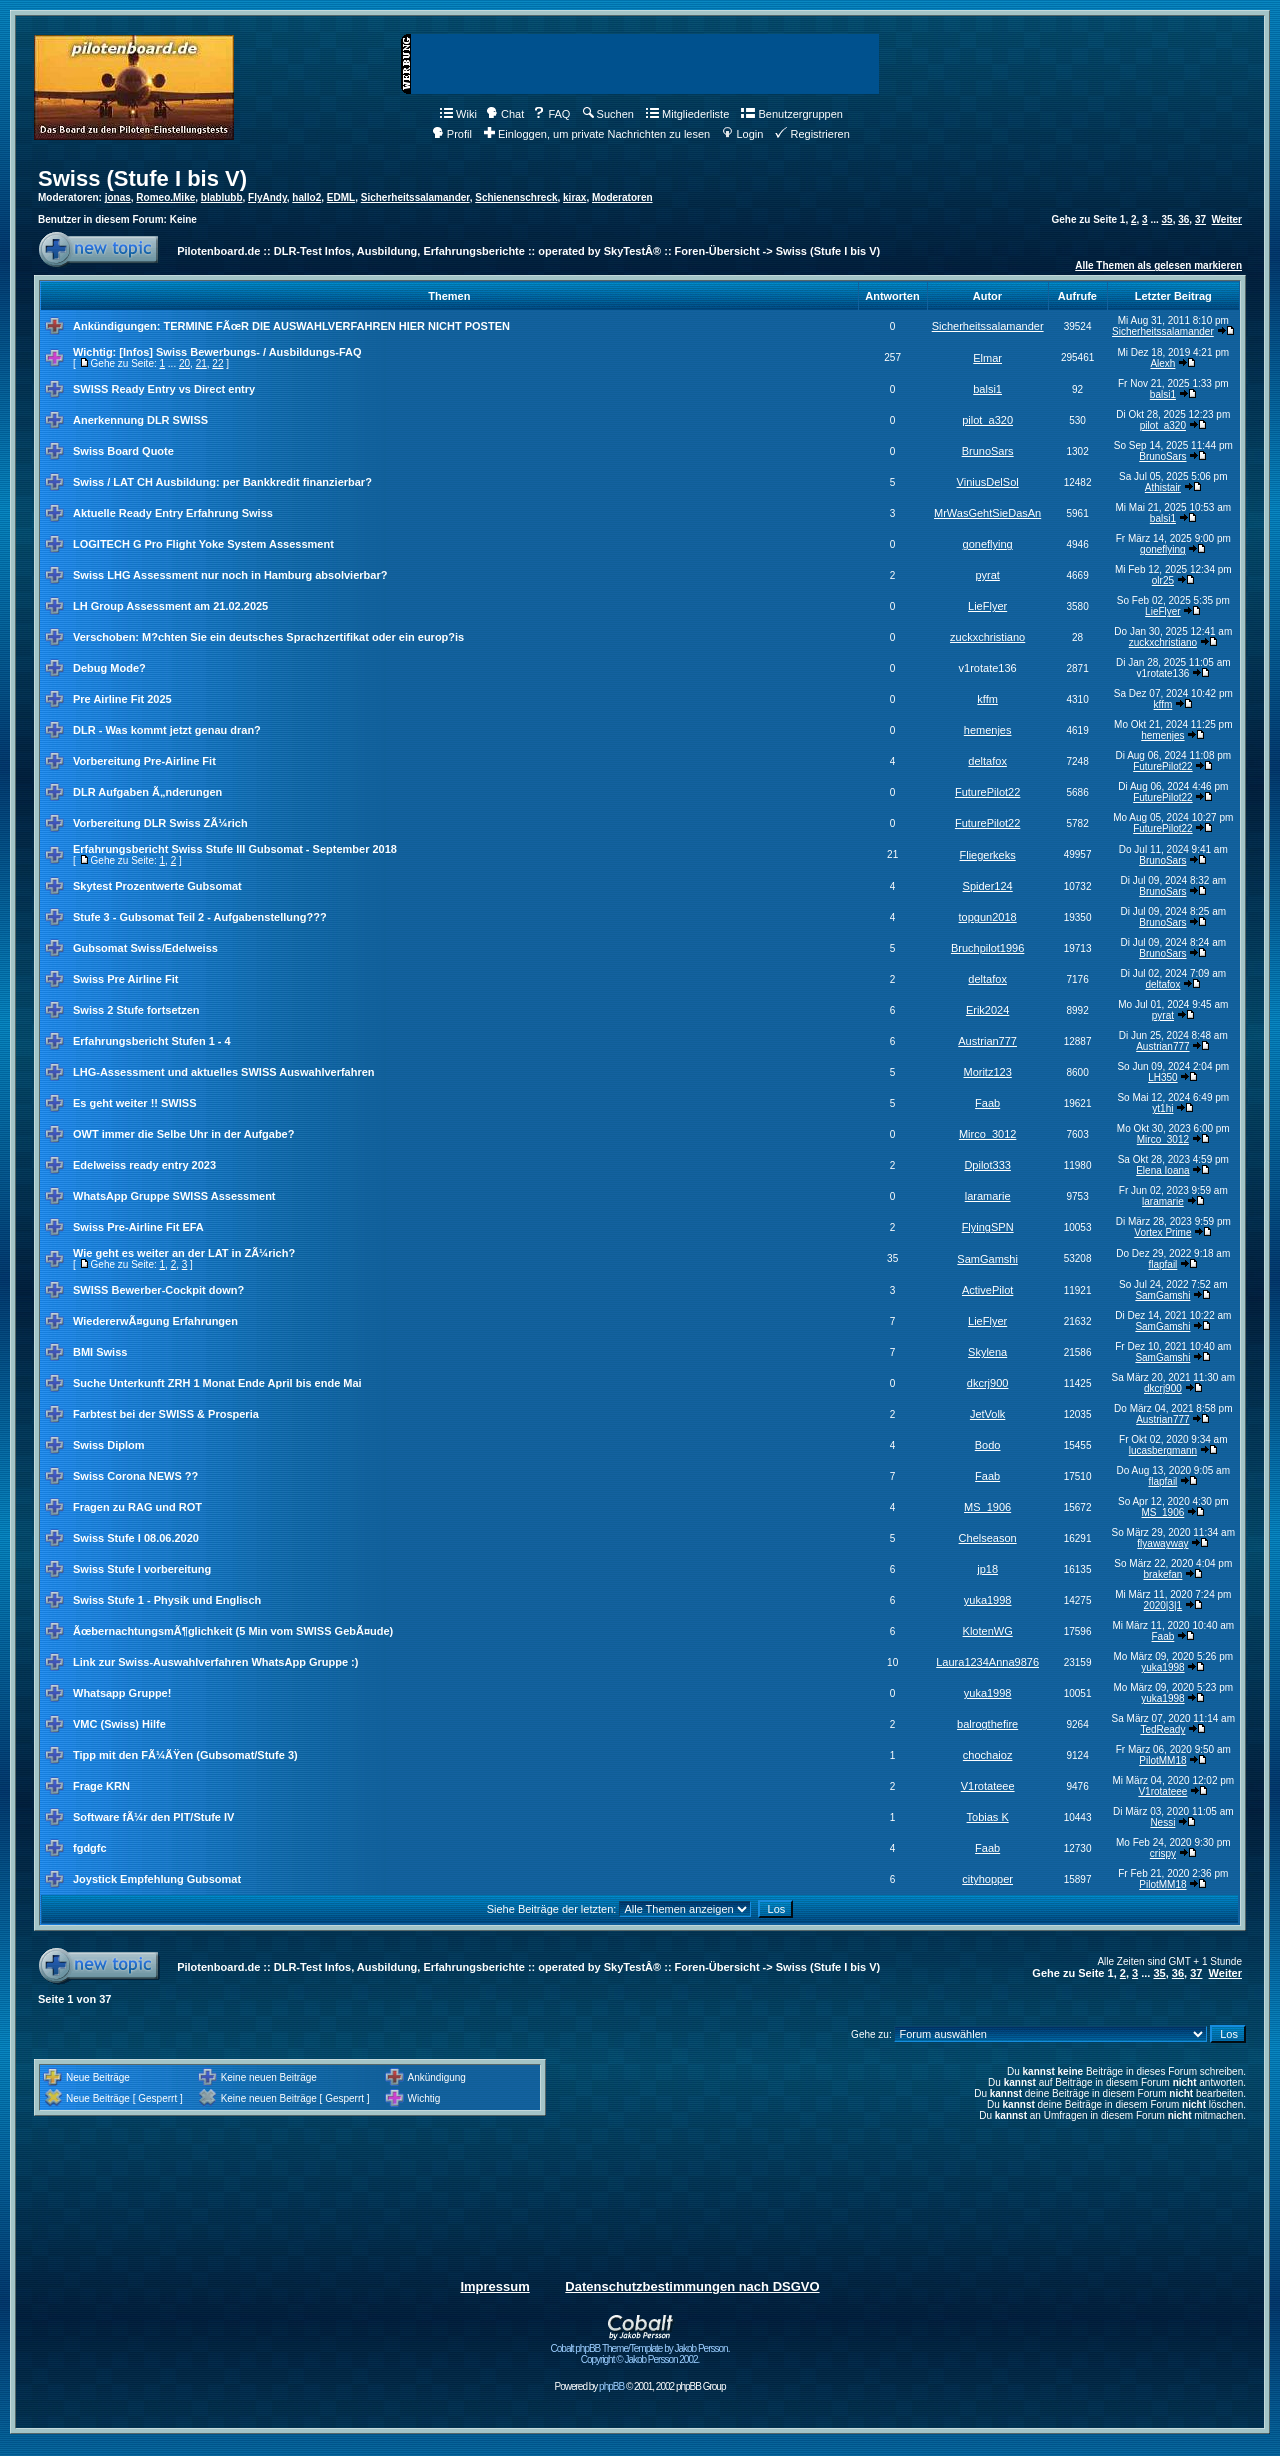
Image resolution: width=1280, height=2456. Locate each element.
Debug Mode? (109, 668)
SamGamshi (987, 1259)
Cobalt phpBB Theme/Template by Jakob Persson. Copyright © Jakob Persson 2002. (640, 2349)
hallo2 (306, 197)
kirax (574, 197)
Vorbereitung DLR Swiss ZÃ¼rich (160, 823)
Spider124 (988, 886)
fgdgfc (90, 1848)
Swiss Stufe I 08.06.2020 (136, 1538)
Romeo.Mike (165, 197)
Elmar (987, 358)
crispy (1163, 1853)
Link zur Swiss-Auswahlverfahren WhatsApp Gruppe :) (215, 1662)
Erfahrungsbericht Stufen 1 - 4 (152, 1041)
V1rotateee (988, 1786)
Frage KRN (101, 1786)
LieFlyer (987, 606)
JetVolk (987, 1414)
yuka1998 (988, 1600)
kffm (987, 699)
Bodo (988, 1445)
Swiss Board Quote (123, 451)
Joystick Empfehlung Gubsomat (157, 1879)
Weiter (1227, 219)
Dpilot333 (987, 1165)
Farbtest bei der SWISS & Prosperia (166, 1414)
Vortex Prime (1162, 1232)
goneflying (988, 544)
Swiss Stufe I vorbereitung (142, 1569)
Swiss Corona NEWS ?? (135, 1476)
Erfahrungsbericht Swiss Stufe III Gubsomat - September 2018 (235, 849)
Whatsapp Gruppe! (122, 1693)
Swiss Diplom (109, 1445)
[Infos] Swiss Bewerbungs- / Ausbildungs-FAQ (240, 352)
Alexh (1162, 363)
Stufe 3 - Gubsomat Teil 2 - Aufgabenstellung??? (200, 917)
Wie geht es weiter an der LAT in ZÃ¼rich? (184, 1253)
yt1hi (1162, 1108)
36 (1183, 219)
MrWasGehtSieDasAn (987, 513)
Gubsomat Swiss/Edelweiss (145, 948)
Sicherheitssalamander (415, 197)
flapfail (1162, 1264)
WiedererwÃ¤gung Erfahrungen (155, 1321)
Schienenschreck (516, 197)
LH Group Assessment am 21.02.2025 (170, 606)
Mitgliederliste (687, 114)
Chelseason (988, 1538)
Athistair (1163, 487)
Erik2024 (987, 1010)
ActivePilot (987, 1290)
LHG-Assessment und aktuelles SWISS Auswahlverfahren (224, 1072)
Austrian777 (987, 1041)
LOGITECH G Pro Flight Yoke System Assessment (203, 544)
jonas (118, 197)
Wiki (458, 114)
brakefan (1162, 1574)
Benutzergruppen (791, 114)
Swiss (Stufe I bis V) (142, 178)
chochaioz (988, 1755)
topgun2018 (988, 917)
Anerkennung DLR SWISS (140, 420)
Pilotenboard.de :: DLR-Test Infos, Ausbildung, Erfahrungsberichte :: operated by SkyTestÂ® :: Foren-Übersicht (468, 251)
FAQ (551, 114)
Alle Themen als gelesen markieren (1158, 265)
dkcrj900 (988, 1383)
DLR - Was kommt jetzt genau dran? (167, 730)
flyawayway (1162, 1543)
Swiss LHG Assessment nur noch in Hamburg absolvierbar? (230, 575)
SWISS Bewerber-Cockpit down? (158, 1290)
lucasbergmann (1163, 1450)
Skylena (987, 1352)
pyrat (987, 575)
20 (184, 363)
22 (217, 363)
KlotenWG (988, 1631)
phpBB (611, 2386)
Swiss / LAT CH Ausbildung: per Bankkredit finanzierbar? (222, 482)
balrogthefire (987, 1724)
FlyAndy (267, 197)
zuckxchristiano (987, 637)
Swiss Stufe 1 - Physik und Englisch (167, 1600)
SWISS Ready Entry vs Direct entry (164, 389)
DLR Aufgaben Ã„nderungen (147, 792)
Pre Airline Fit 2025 (122, 699)
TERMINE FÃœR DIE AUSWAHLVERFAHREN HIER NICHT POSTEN (336, 326)
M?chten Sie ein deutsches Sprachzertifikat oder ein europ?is (303, 637)
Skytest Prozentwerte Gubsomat (157, 886)
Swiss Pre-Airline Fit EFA (138, 1227)
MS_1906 (987, 1507)
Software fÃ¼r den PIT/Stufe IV (153, 1817)
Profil (452, 134)
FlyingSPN (988, 1227)
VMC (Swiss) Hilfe (119, 1724)
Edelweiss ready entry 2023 (144, 1165)
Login (742, 134)
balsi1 (987, 389)
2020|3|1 (1163, 1605)
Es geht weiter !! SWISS (134, 1103)
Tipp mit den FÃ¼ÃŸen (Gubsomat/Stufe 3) (185, 1755)
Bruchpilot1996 (987, 948)
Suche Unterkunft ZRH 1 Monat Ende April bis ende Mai (217, 1383)
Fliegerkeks (988, 855)
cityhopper (987, 1879)
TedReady (1162, 1729)
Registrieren (812, 134)
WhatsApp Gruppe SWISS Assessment (174, 1196)
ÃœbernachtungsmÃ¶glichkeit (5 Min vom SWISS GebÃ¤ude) (233, 1631)
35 (1167, 219)
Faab (987, 1103)
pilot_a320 (987, 420)
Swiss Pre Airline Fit (125, 979)
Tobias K (988, 1817)
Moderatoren (622, 197)
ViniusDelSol (988, 482)
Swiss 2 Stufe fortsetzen (136, 1010)
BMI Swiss (100, 1352)
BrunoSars (988, 451)
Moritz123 (987, 1072)
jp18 (987, 1569)
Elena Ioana (1162, 1170)
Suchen (608, 114)
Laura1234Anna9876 (987, 1662)
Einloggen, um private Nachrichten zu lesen (597, 134)
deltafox (987, 761)
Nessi (1162, 1822)
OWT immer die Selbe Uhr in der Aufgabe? (183, 1134)
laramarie (988, 1196)
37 (1200, 219)
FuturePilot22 (1162, 766)
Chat (505, 114)
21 (201, 363)
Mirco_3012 (987, 1134)
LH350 (1162, 1077)
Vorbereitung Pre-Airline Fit (144, 761)
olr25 (1163, 580)
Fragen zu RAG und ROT (137, 1507)
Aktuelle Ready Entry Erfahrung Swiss (173, 513)
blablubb (222, 197)
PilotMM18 (1162, 1760)
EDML (341, 197)
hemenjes (988, 730)
